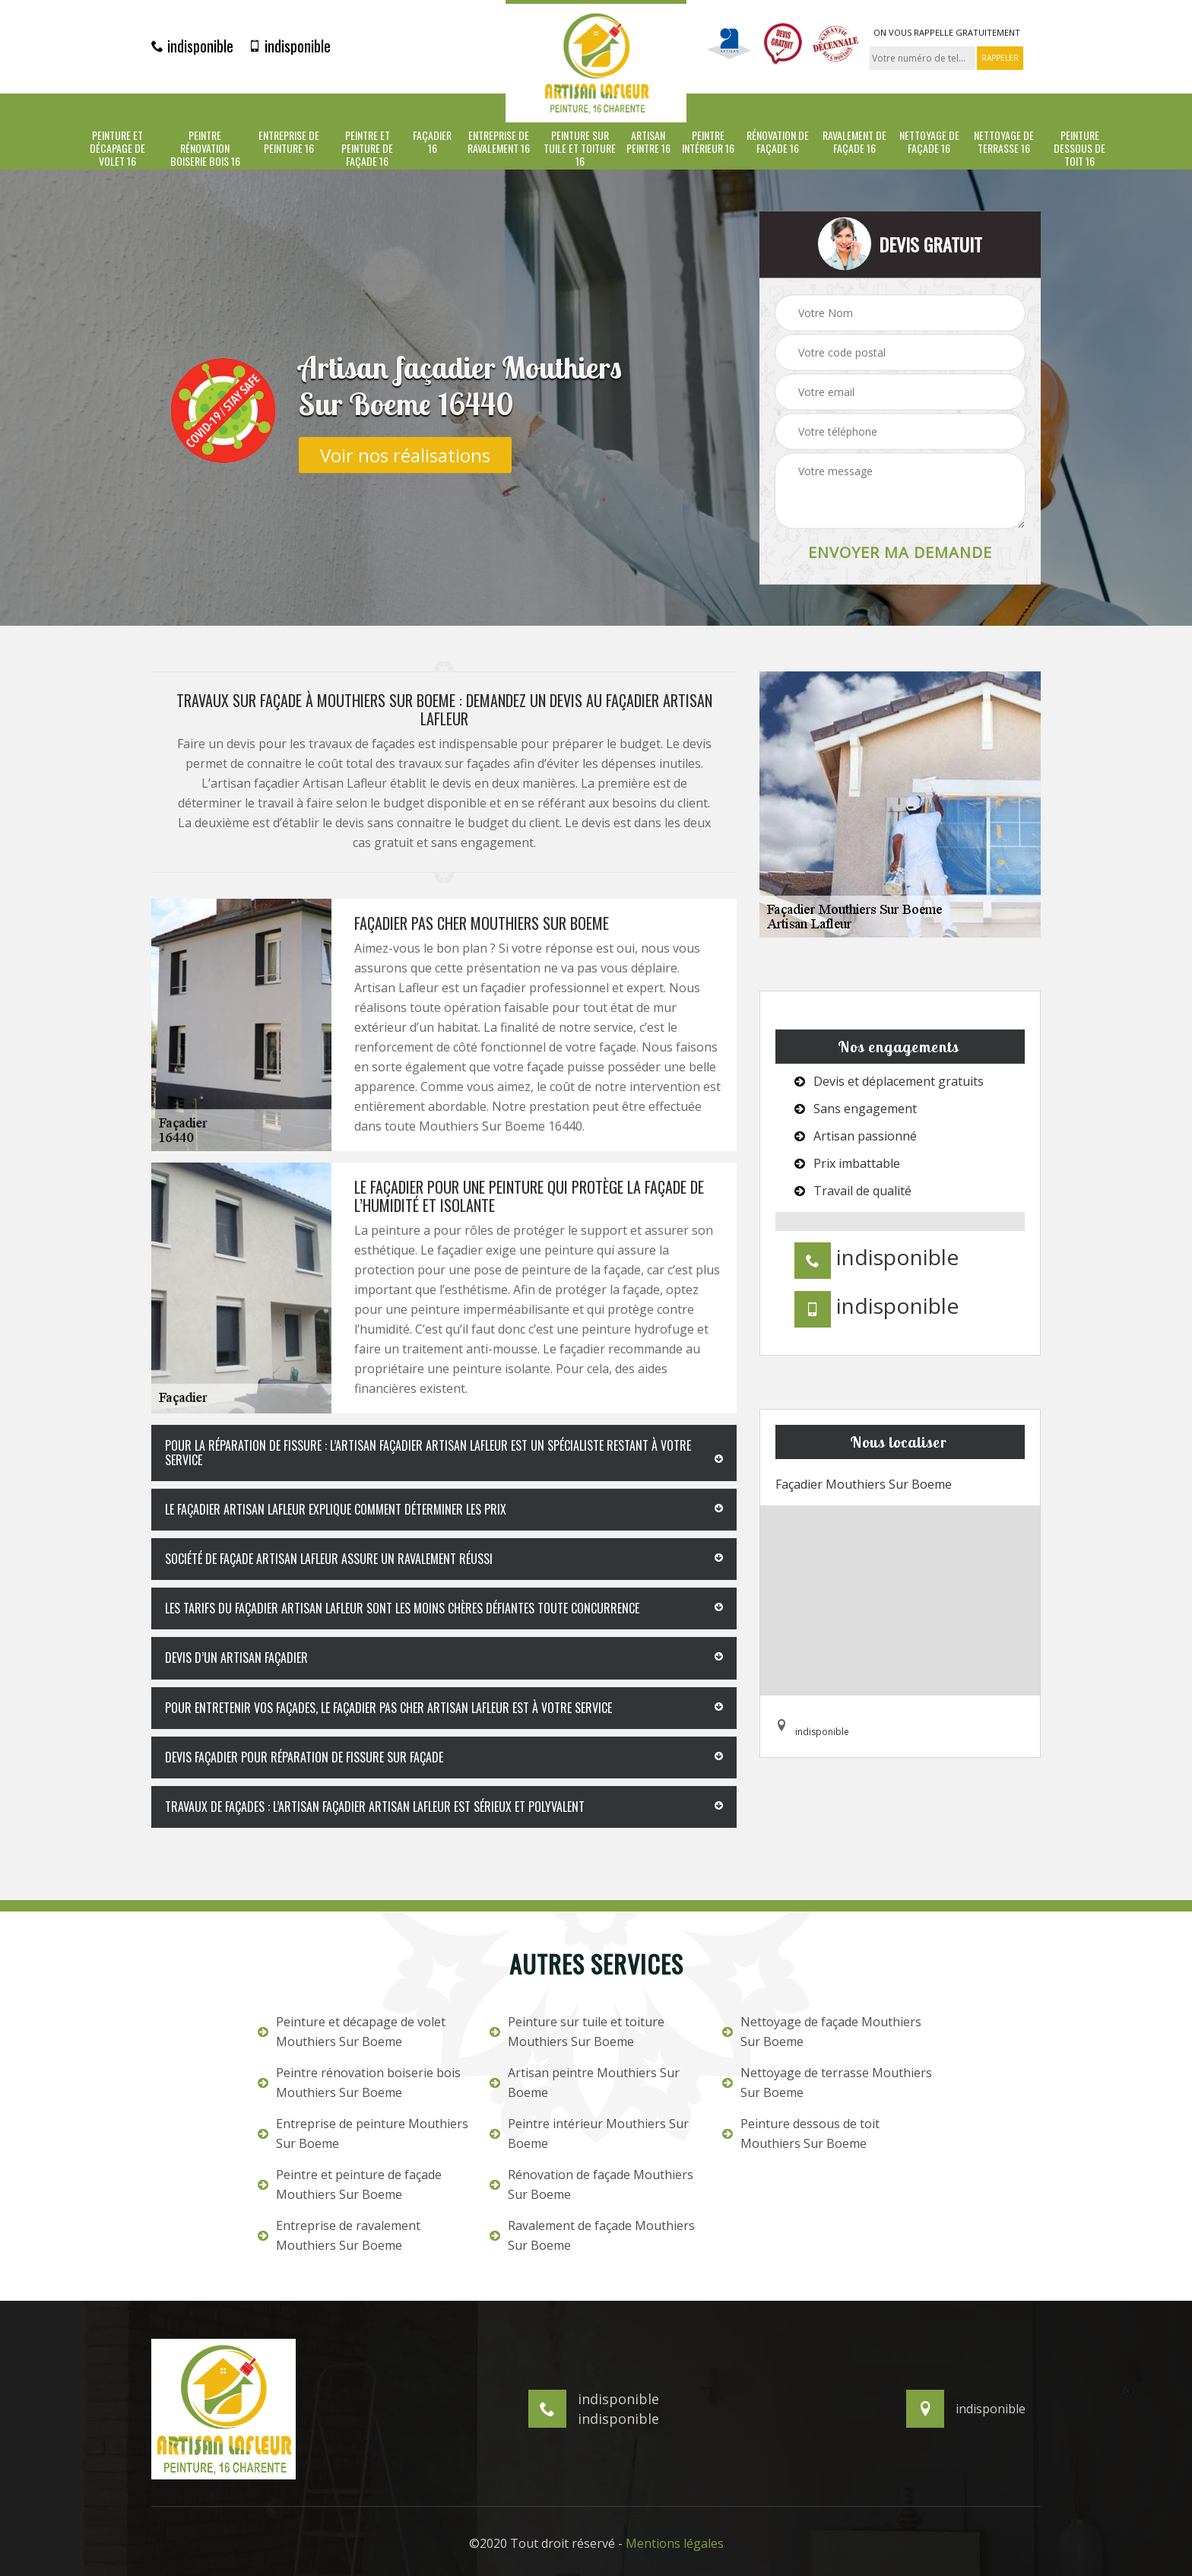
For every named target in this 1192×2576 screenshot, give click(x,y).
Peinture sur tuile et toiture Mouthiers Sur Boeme (577, 2031)
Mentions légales (675, 2543)
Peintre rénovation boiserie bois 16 (205, 148)
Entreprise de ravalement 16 (499, 142)
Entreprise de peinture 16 (288, 142)
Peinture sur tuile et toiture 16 (580, 148)
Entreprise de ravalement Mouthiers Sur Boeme (339, 2235)
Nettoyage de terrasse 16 (1004, 142)
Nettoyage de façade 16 (929, 142)
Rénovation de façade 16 (778, 142)
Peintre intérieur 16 (708, 142)
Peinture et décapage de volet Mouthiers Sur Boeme (351, 2031)
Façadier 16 (432, 142)
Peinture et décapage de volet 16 (117, 148)
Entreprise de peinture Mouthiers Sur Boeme (363, 2133)
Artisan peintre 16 (648, 142)
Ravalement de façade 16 (854, 142)
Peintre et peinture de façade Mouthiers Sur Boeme (350, 2184)
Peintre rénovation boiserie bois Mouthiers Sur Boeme (359, 2082)
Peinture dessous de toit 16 (1079, 148)
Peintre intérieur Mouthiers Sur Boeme (589, 2133)
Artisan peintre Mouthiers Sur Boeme (585, 2082)
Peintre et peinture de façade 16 (367, 148)
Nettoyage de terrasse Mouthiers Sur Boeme (827, 2082)
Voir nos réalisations (405, 454)
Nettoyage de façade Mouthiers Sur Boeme (821, 2031)
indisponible (192, 46)
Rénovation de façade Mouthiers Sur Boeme (591, 2184)
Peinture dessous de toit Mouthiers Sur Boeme (801, 2133)
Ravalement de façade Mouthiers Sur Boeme (592, 2235)
